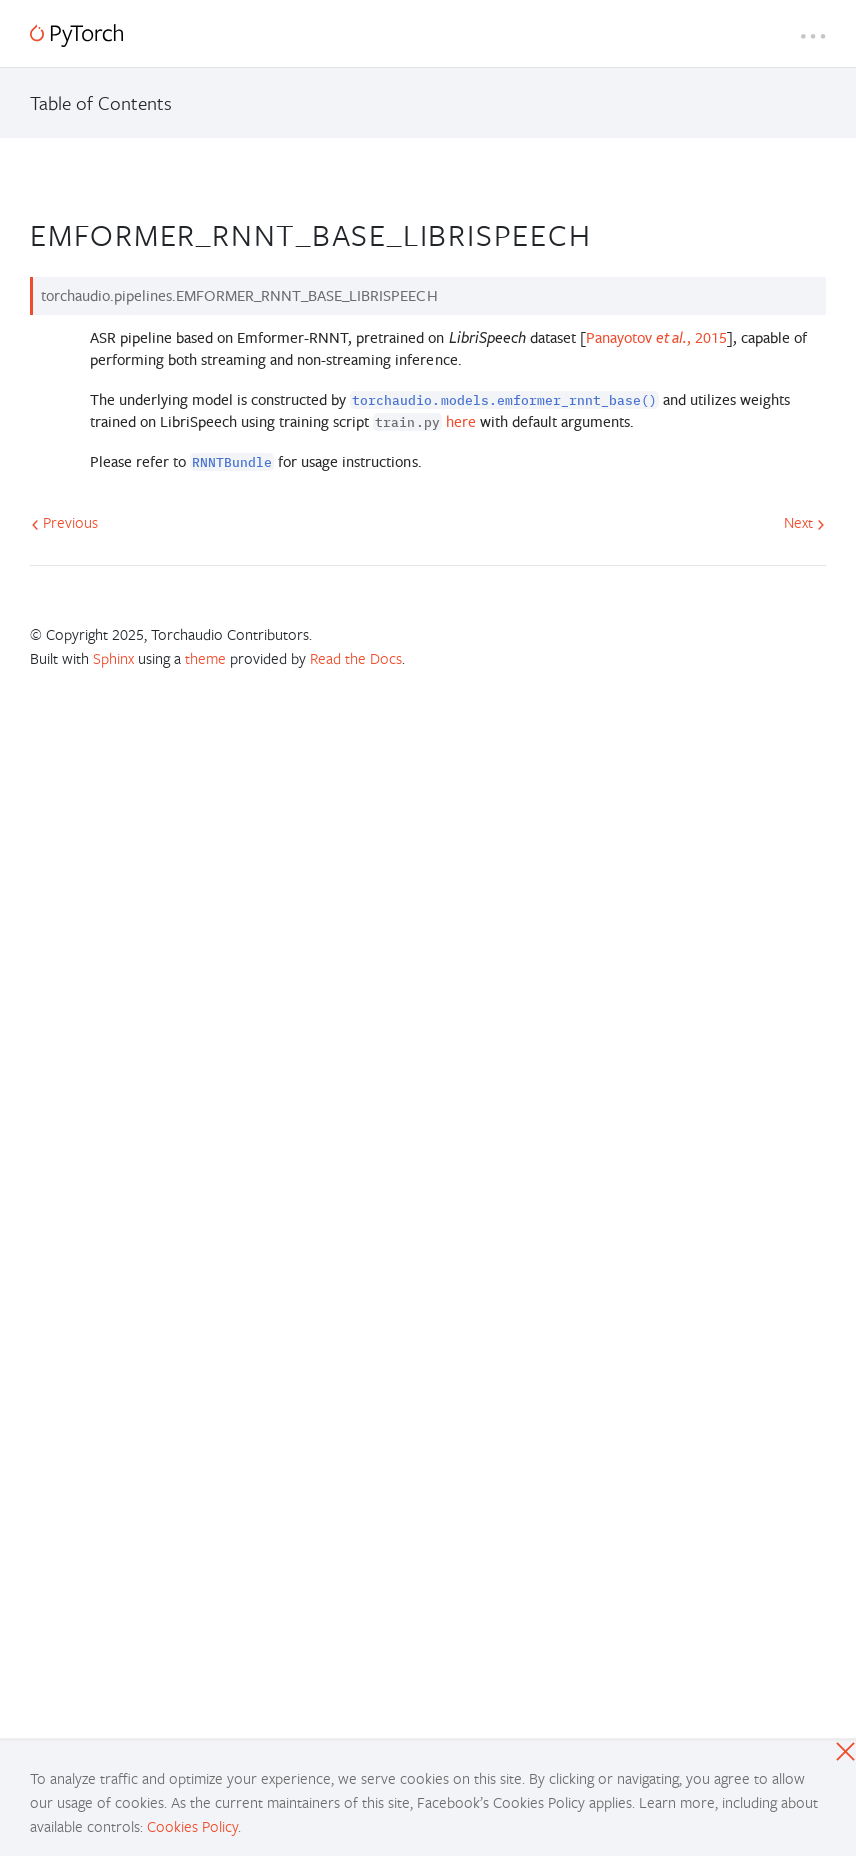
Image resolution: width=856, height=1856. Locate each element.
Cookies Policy (192, 1826)
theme (205, 658)
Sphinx (113, 658)
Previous (64, 522)
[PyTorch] (76, 35)
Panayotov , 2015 (656, 337)
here (461, 421)
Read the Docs (356, 658)
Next (804, 522)
